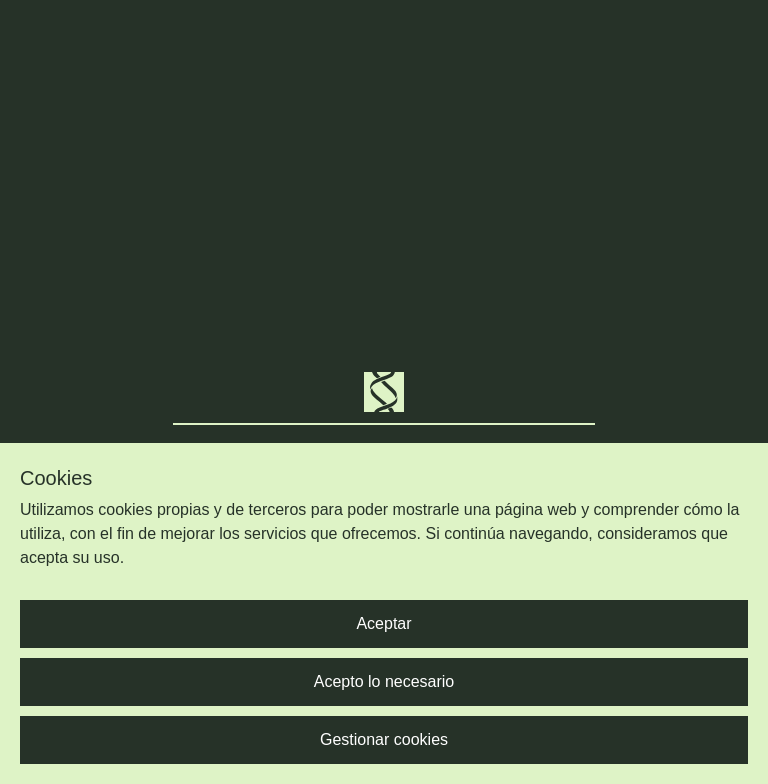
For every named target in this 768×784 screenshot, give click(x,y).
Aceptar (383, 623)
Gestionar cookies (384, 739)
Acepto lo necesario (384, 681)
